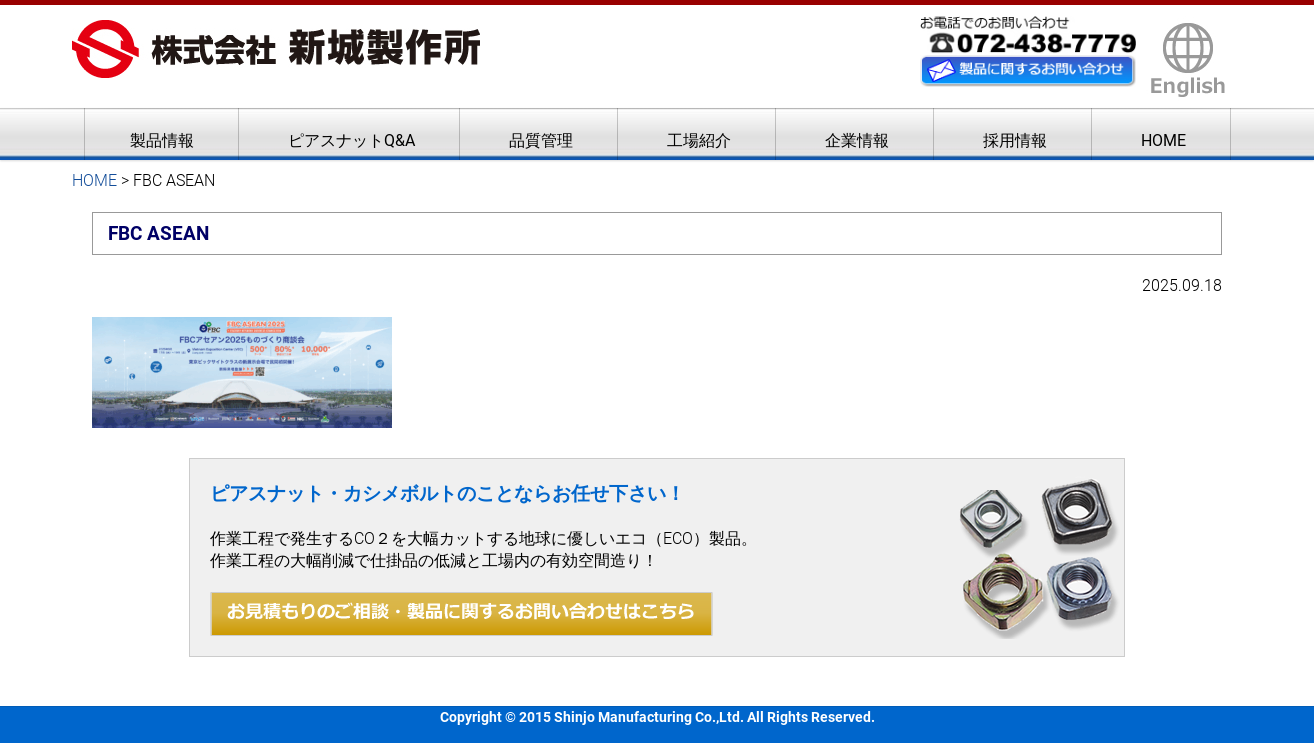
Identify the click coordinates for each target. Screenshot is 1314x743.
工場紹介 (699, 140)
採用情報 (1015, 140)
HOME (1163, 140)
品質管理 (541, 140)
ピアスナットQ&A (351, 140)
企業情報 (857, 140)
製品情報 (162, 140)
